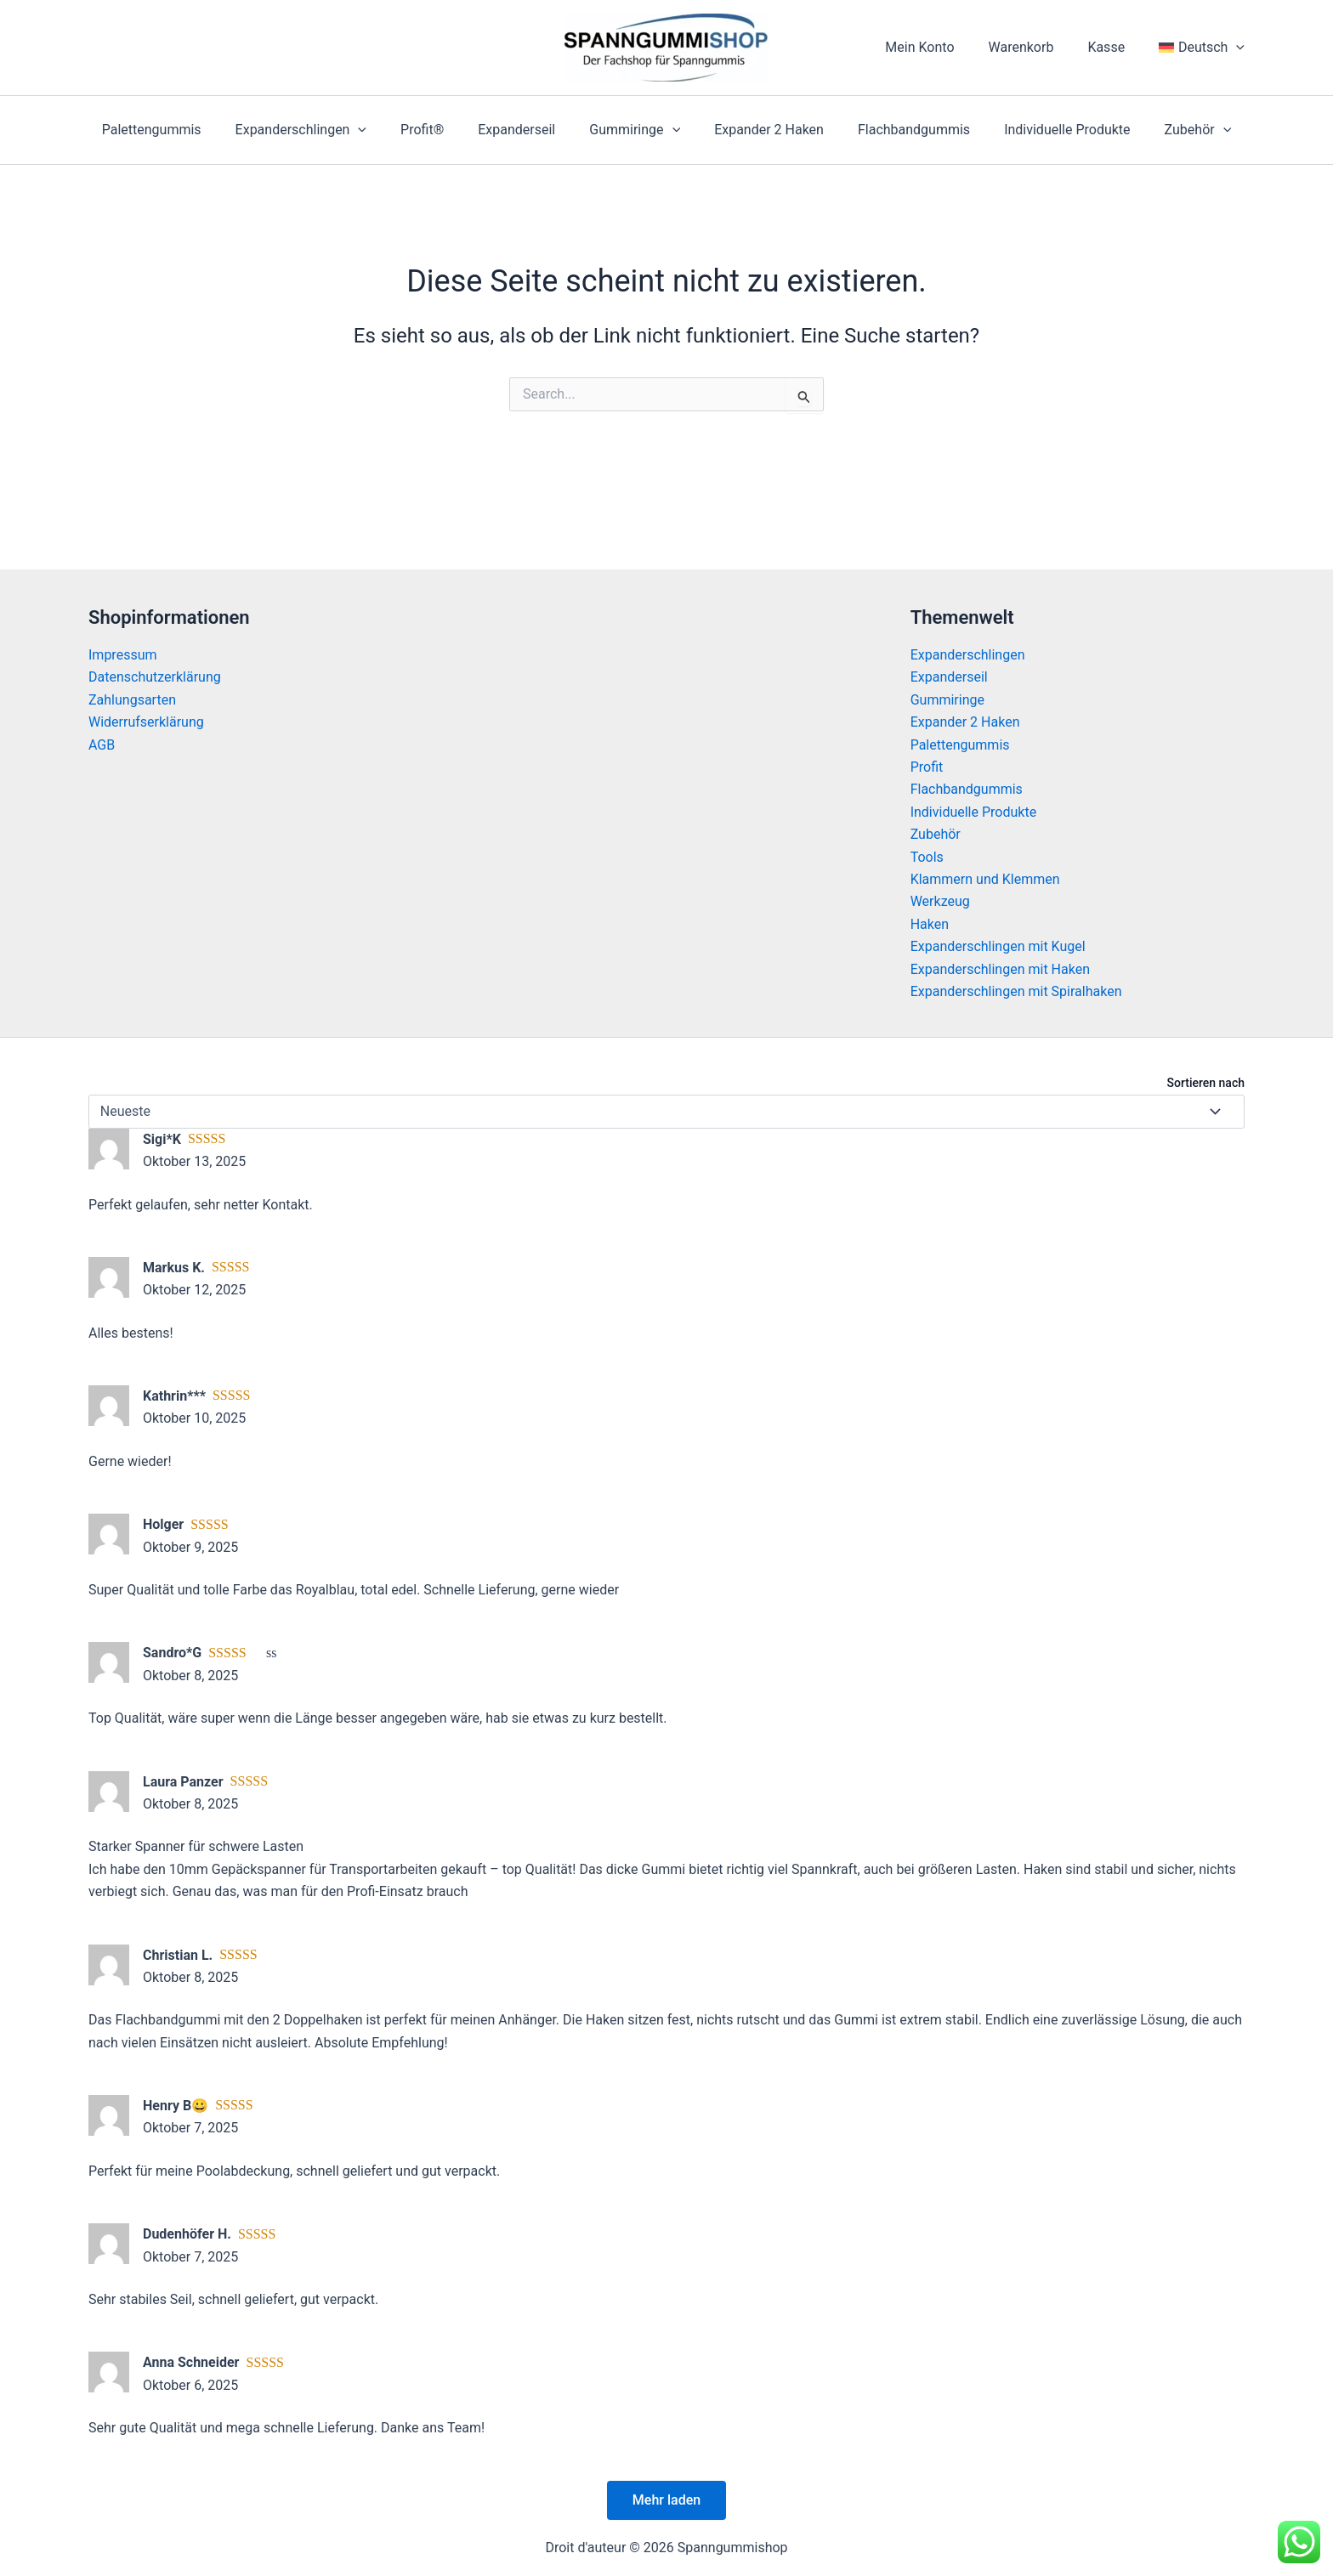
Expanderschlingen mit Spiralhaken (1016, 991)
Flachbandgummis (900, 130)
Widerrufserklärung (146, 722)
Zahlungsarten (132, 700)
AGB (101, 745)
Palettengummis (179, 130)
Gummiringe (634, 130)
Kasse (1116, 47)
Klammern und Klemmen (985, 879)
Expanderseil (523, 130)
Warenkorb (1038, 47)
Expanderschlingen (321, 130)
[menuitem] (1205, 47)
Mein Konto (943, 47)
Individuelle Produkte (1046, 130)
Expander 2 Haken (762, 130)
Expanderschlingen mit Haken (1000, 969)
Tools (927, 857)
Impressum (122, 655)
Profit (927, 767)
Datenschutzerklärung (154, 677)
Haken (929, 924)
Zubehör (1171, 130)
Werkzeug (940, 901)
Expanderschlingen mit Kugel (998, 946)
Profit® (435, 130)
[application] (1239, 47)
